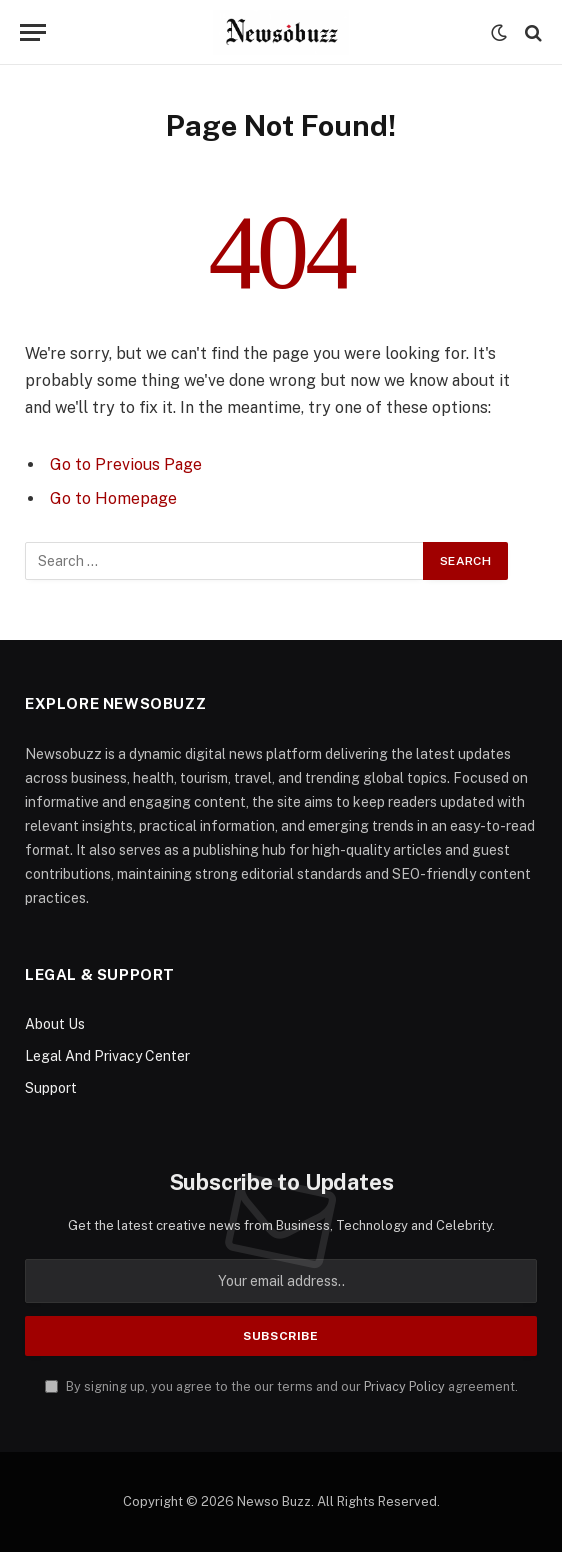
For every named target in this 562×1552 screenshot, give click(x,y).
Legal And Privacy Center (107, 1056)
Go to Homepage (113, 498)
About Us (55, 1024)
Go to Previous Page (126, 464)
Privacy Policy (404, 1386)
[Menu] (33, 32)
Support (51, 1088)
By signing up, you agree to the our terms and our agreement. (281, 1386)
